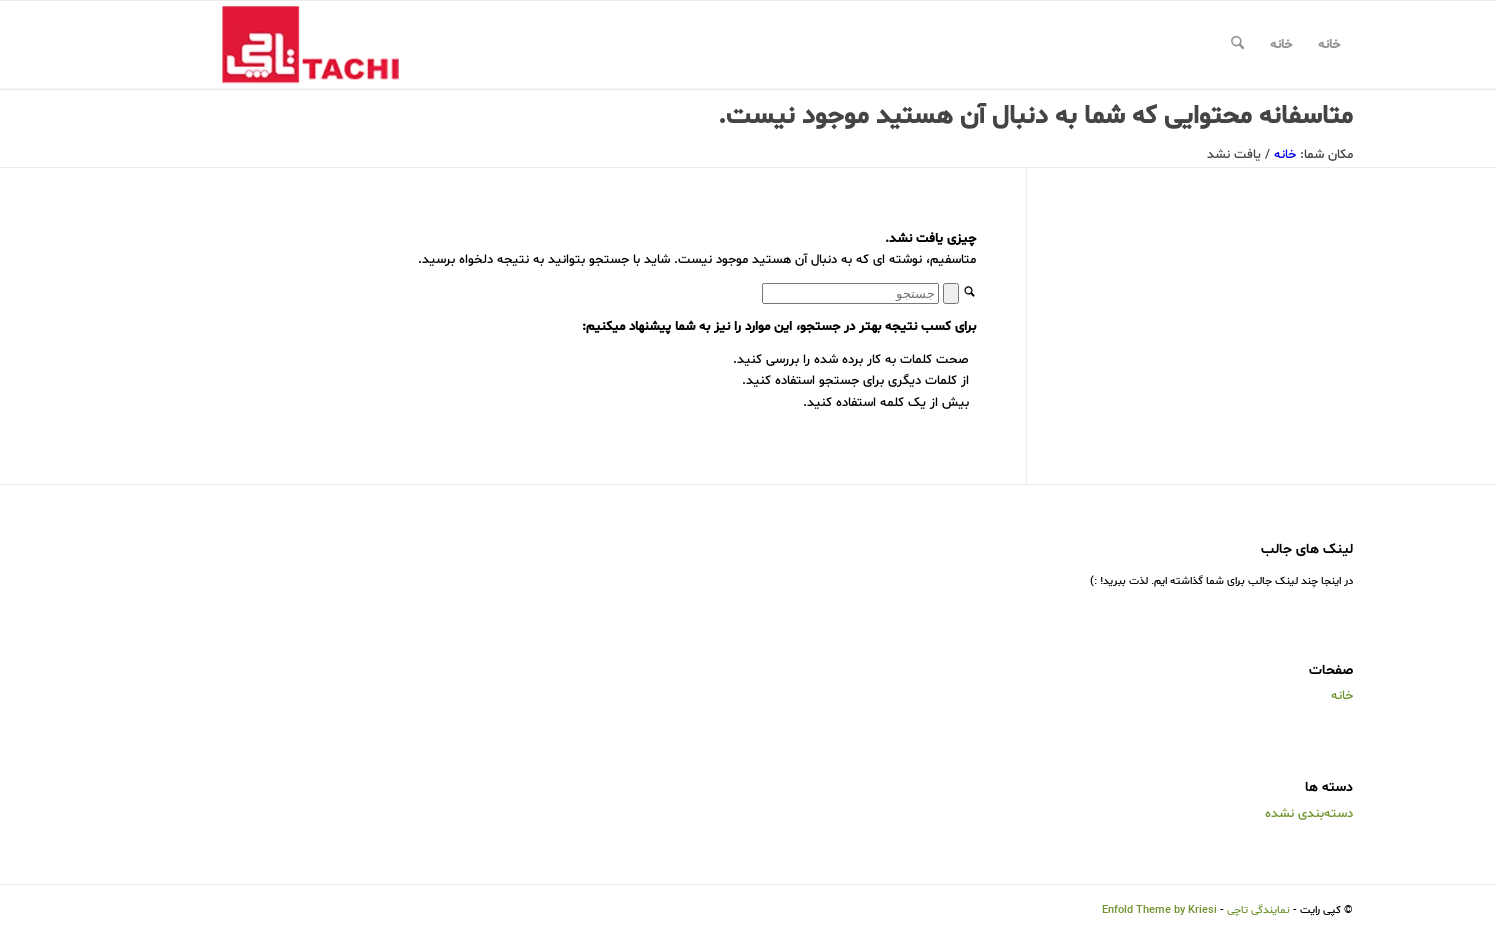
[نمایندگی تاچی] (293, 45)
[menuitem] (1237, 45)
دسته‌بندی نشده (1309, 814)
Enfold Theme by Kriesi (1159, 910)
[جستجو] (1237, 45)
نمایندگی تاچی (1258, 910)
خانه (1329, 45)
